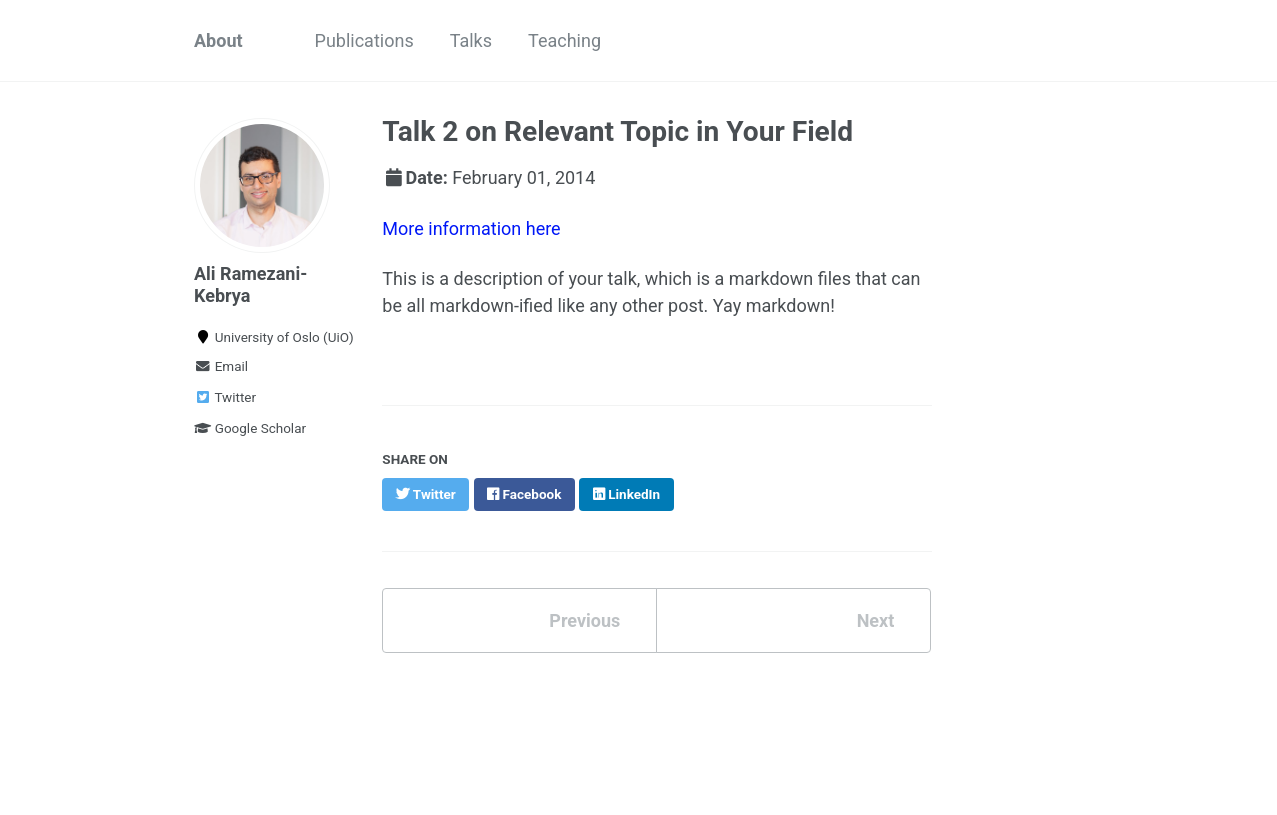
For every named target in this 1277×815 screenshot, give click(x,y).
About (218, 40)
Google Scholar (250, 428)
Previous (584, 620)
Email (221, 366)
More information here (471, 228)
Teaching (564, 40)
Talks (471, 40)
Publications (364, 40)
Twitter (225, 397)
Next (876, 620)
